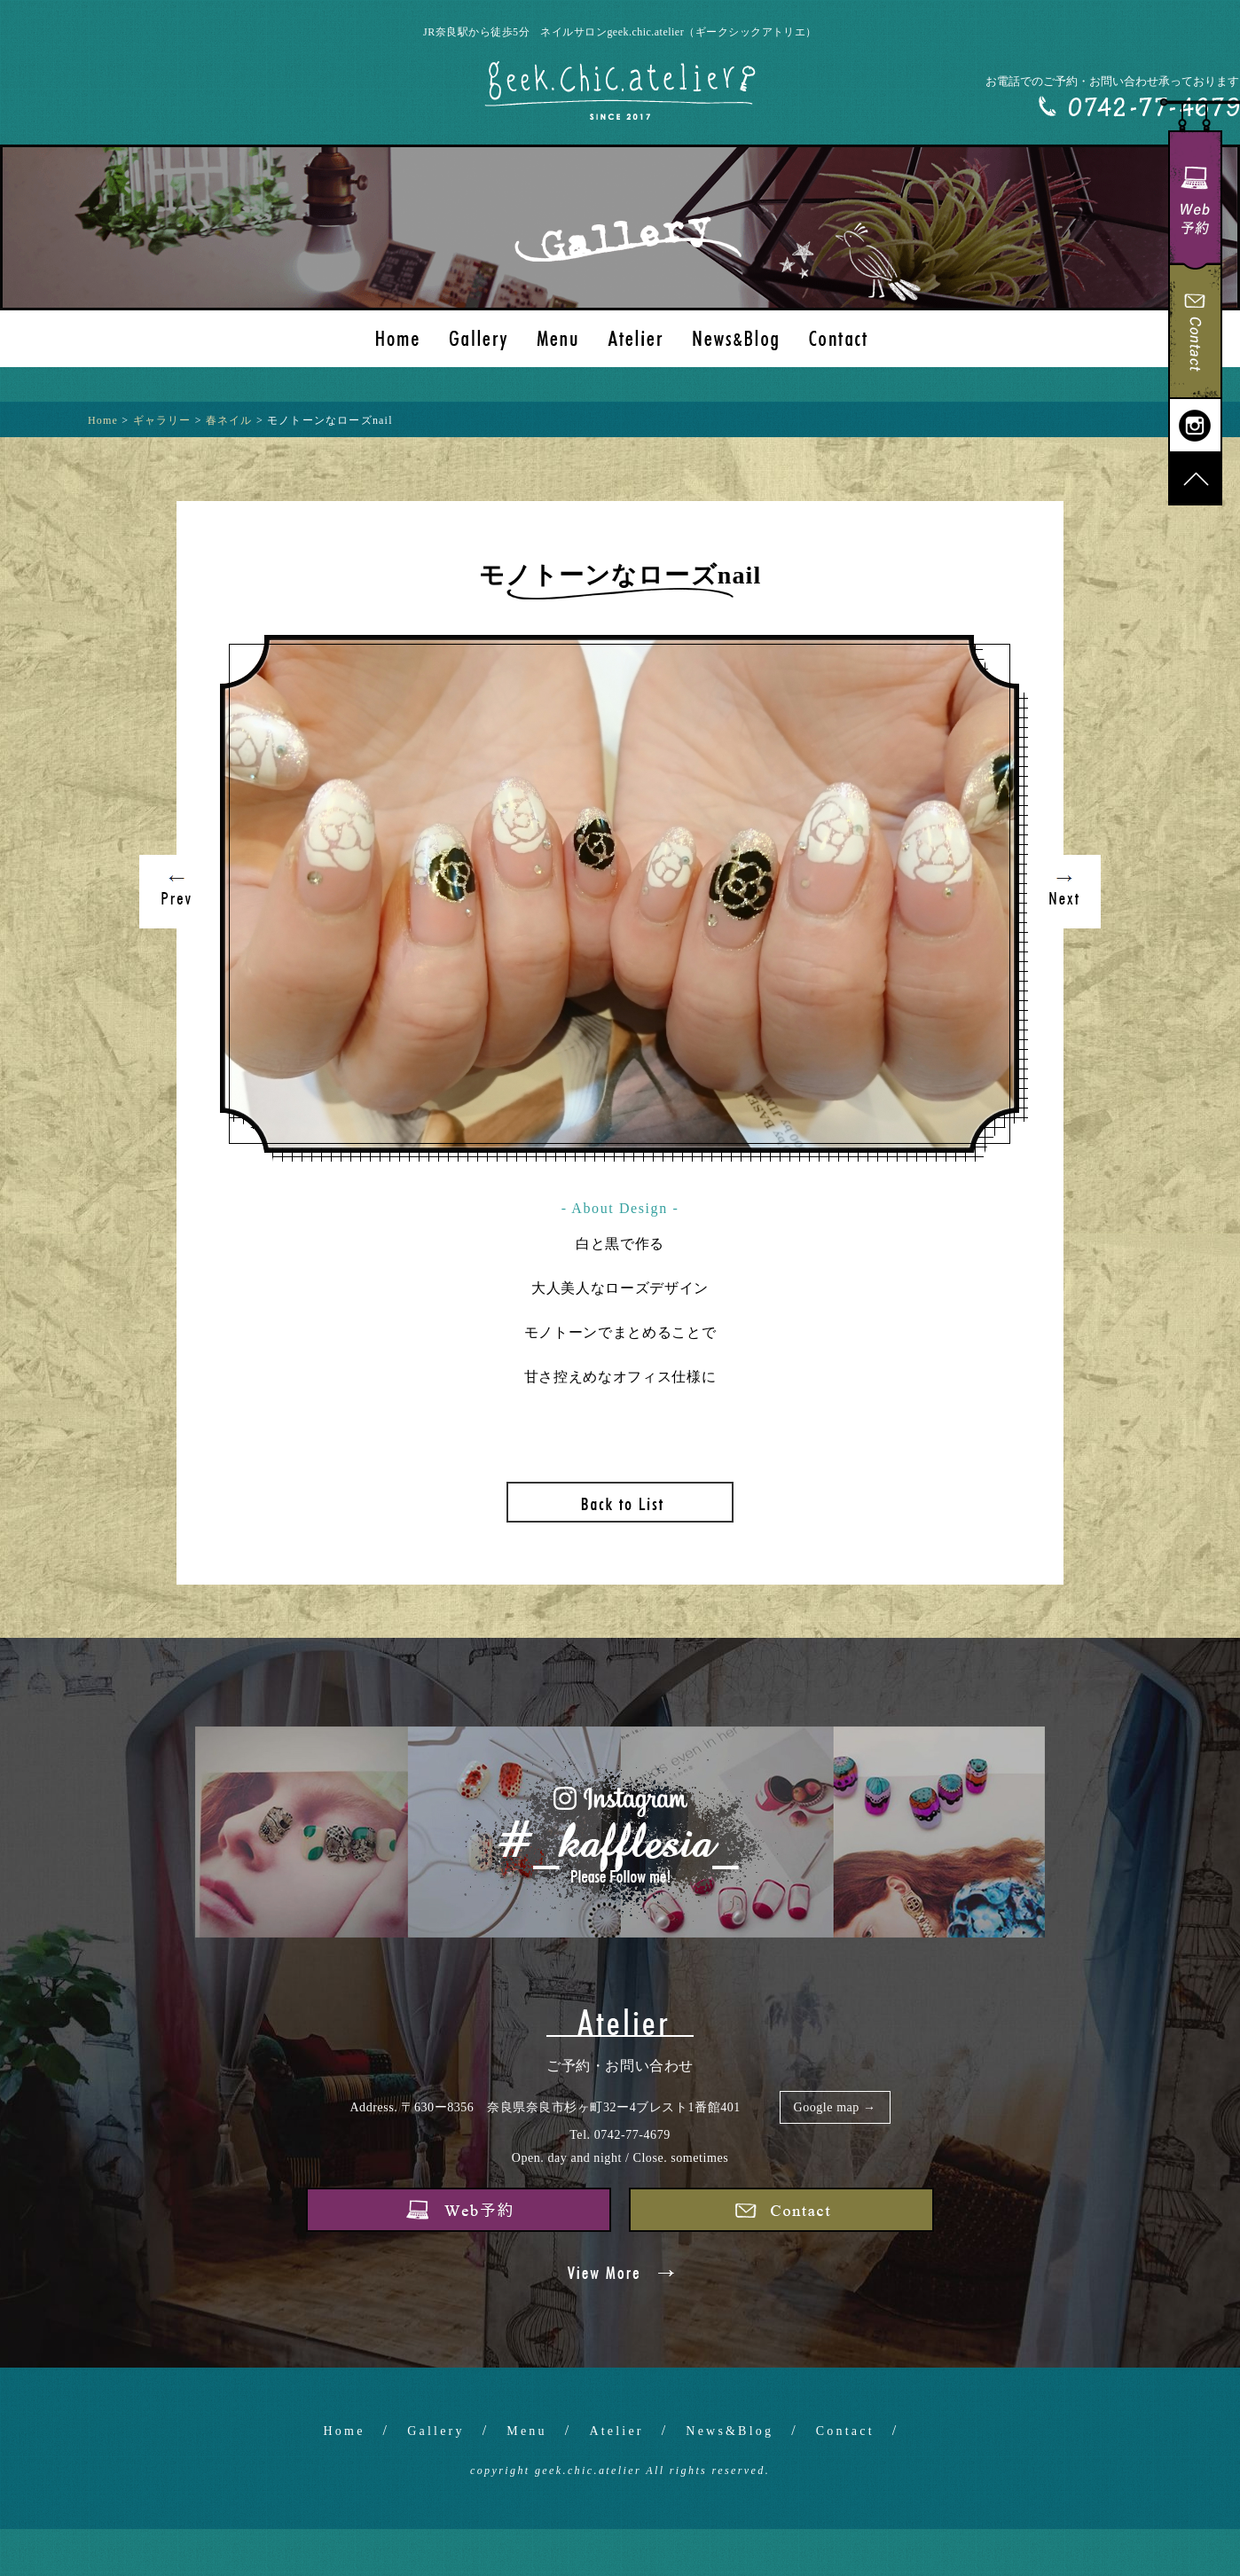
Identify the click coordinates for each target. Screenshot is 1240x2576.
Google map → (835, 2107)
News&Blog (729, 2431)
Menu (526, 2431)
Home (344, 2431)
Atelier (616, 2431)
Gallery (435, 2431)
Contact (845, 2431)
